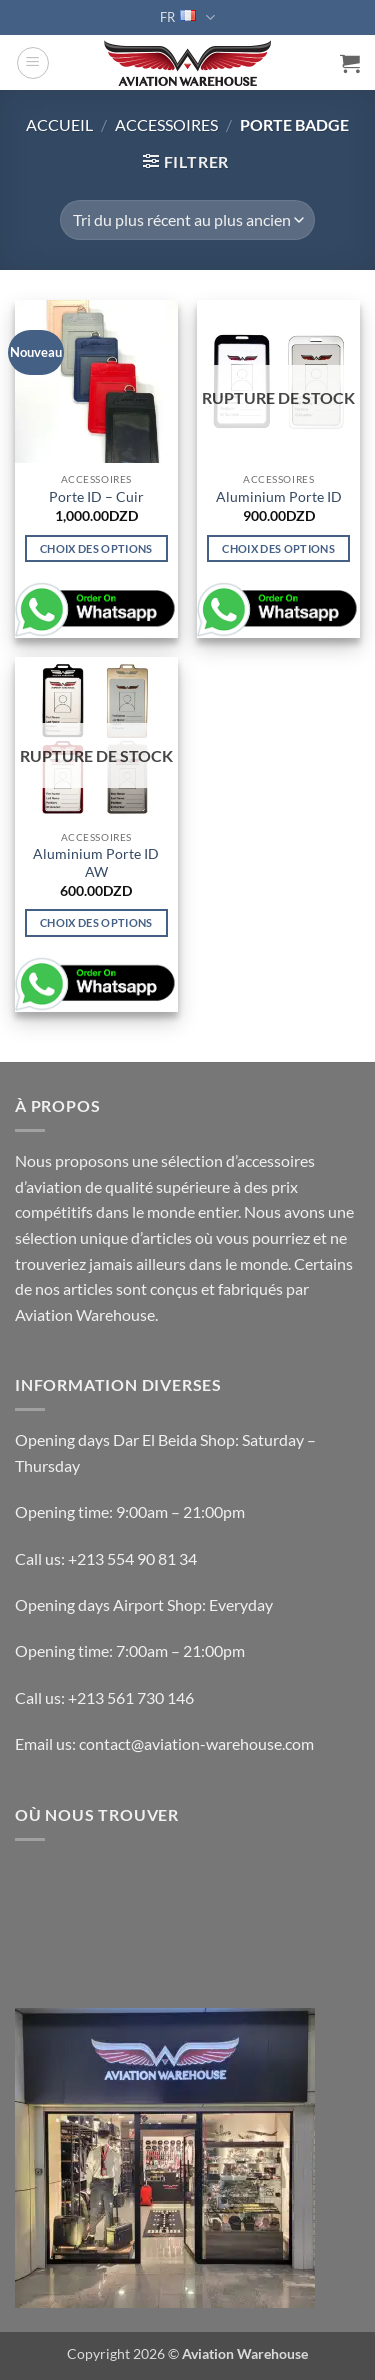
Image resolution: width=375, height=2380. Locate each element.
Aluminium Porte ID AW (96, 863)
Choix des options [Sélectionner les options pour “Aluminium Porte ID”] (278, 548)
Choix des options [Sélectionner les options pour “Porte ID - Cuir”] (96, 548)
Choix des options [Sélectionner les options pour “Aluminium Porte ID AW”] (96, 922)
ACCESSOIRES (166, 124)
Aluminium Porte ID (279, 497)
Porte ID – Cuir (96, 497)
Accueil (59, 124)
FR (187, 17)
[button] (33, 63)
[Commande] (187, 220)
